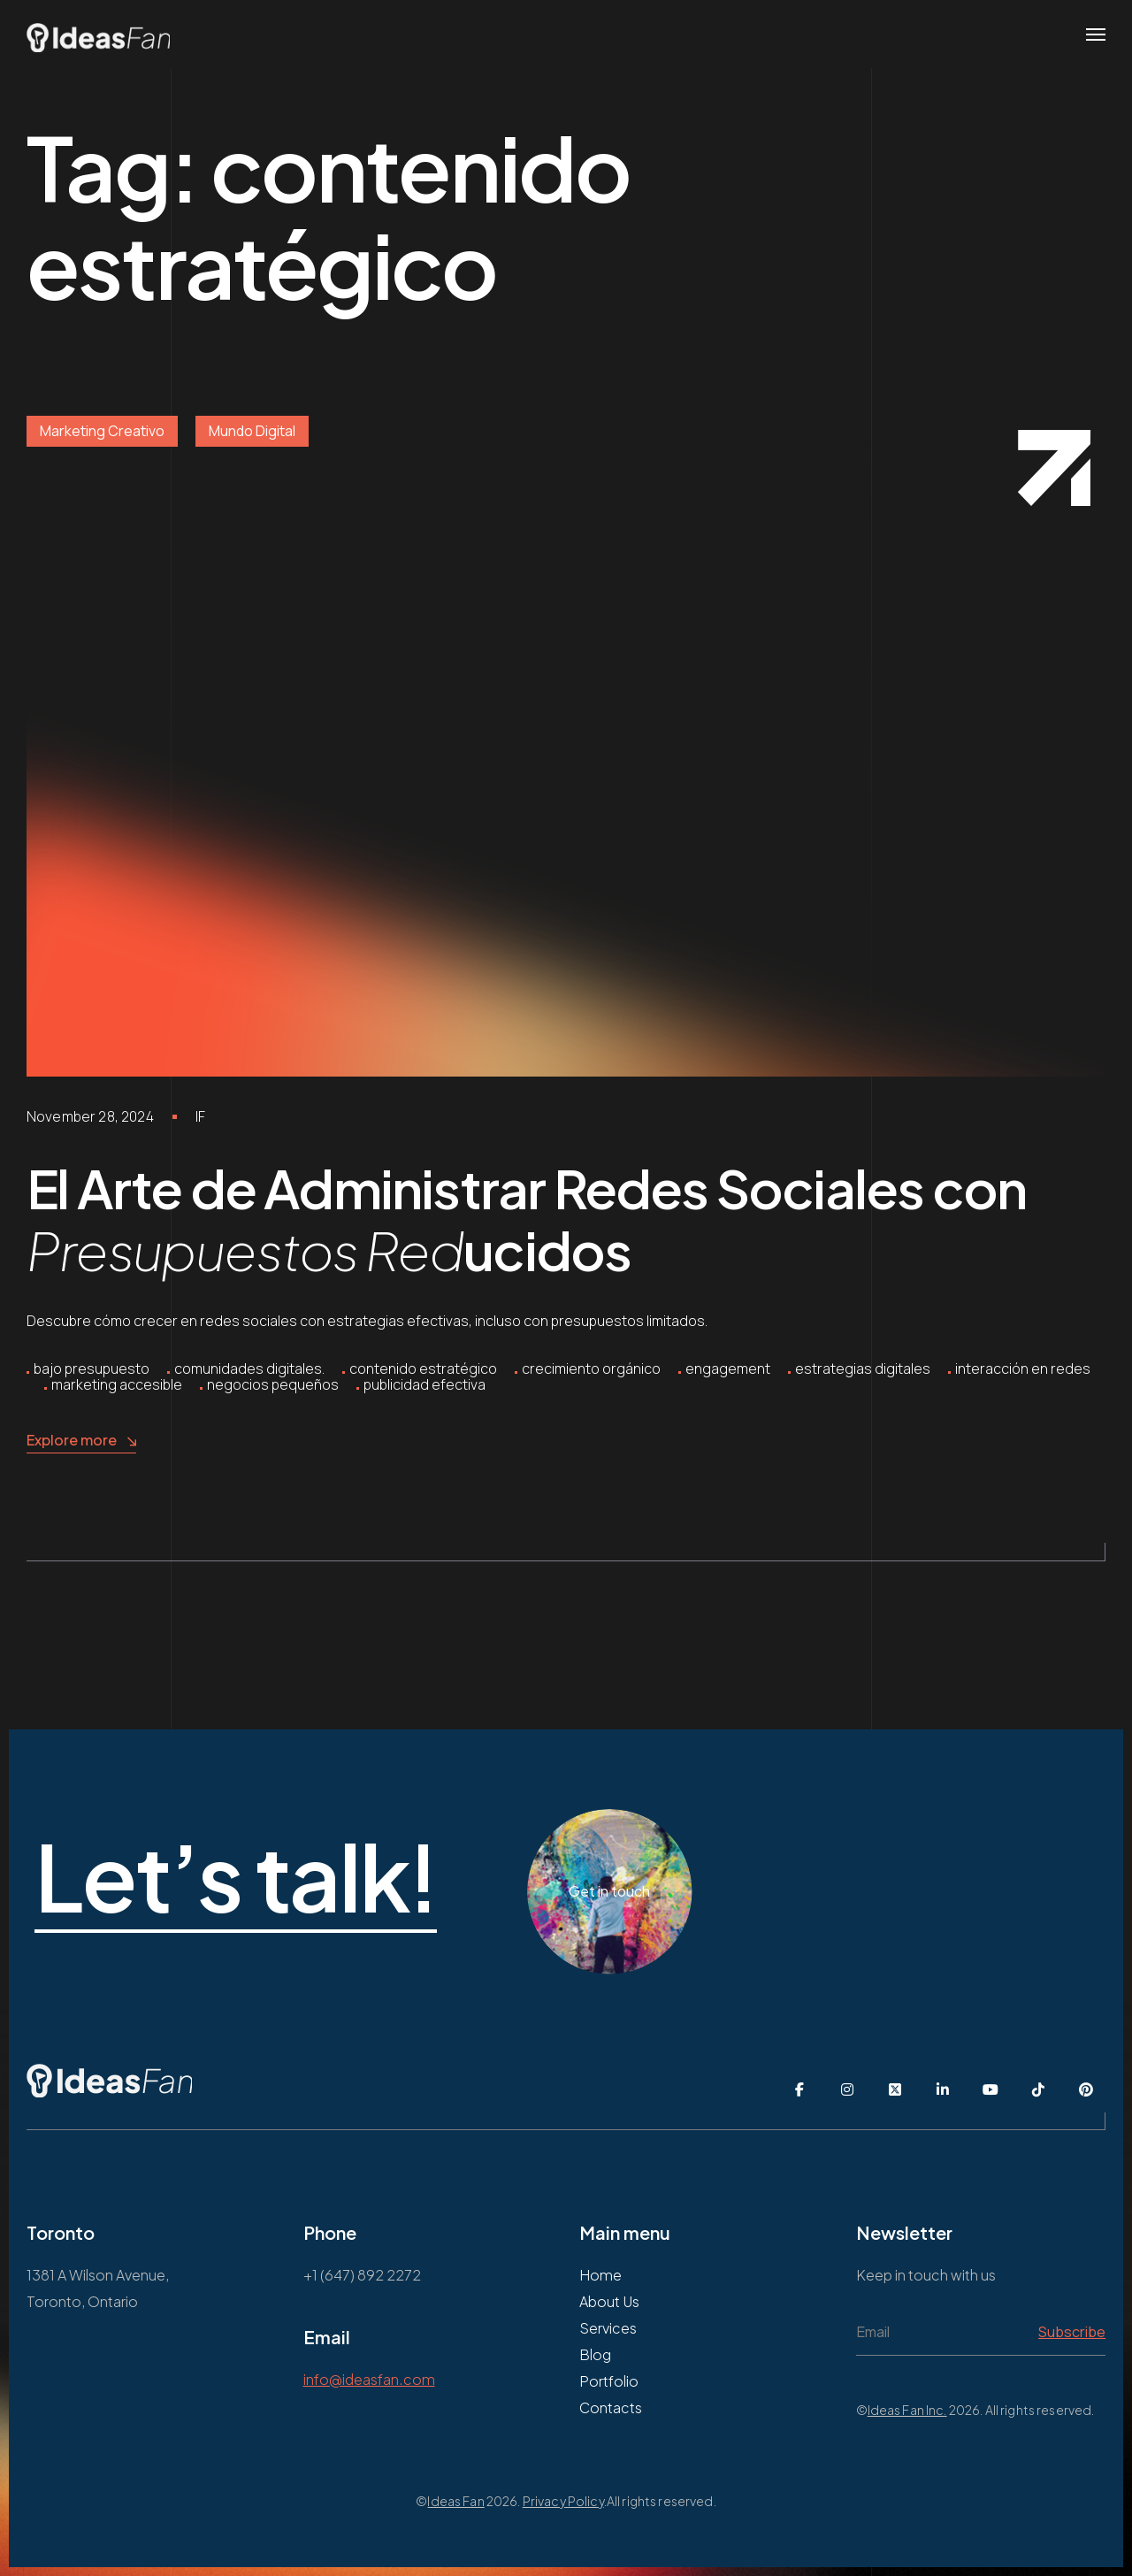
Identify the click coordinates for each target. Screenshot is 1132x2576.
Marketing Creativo (102, 431)
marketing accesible (116, 1384)
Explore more (81, 1440)
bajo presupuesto (91, 1368)
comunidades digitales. (249, 1368)
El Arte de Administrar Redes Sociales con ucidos (526, 1218)
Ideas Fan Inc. (907, 2410)
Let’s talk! (318, 1878)
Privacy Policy (563, 2501)
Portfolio (609, 2381)
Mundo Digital (252, 431)
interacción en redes (1022, 1368)
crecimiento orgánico (591, 1368)
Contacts (610, 2407)
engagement (727, 1368)
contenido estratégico (423, 1368)
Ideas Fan (455, 2501)
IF (200, 1116)
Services (608, 2328)
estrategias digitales (862, 1368)
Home (600, 2275)
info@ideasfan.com (369, 2379)
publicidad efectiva (424, 1384)
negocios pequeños (273, 1384)
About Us (609, 2301)
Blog (595, 2354)
